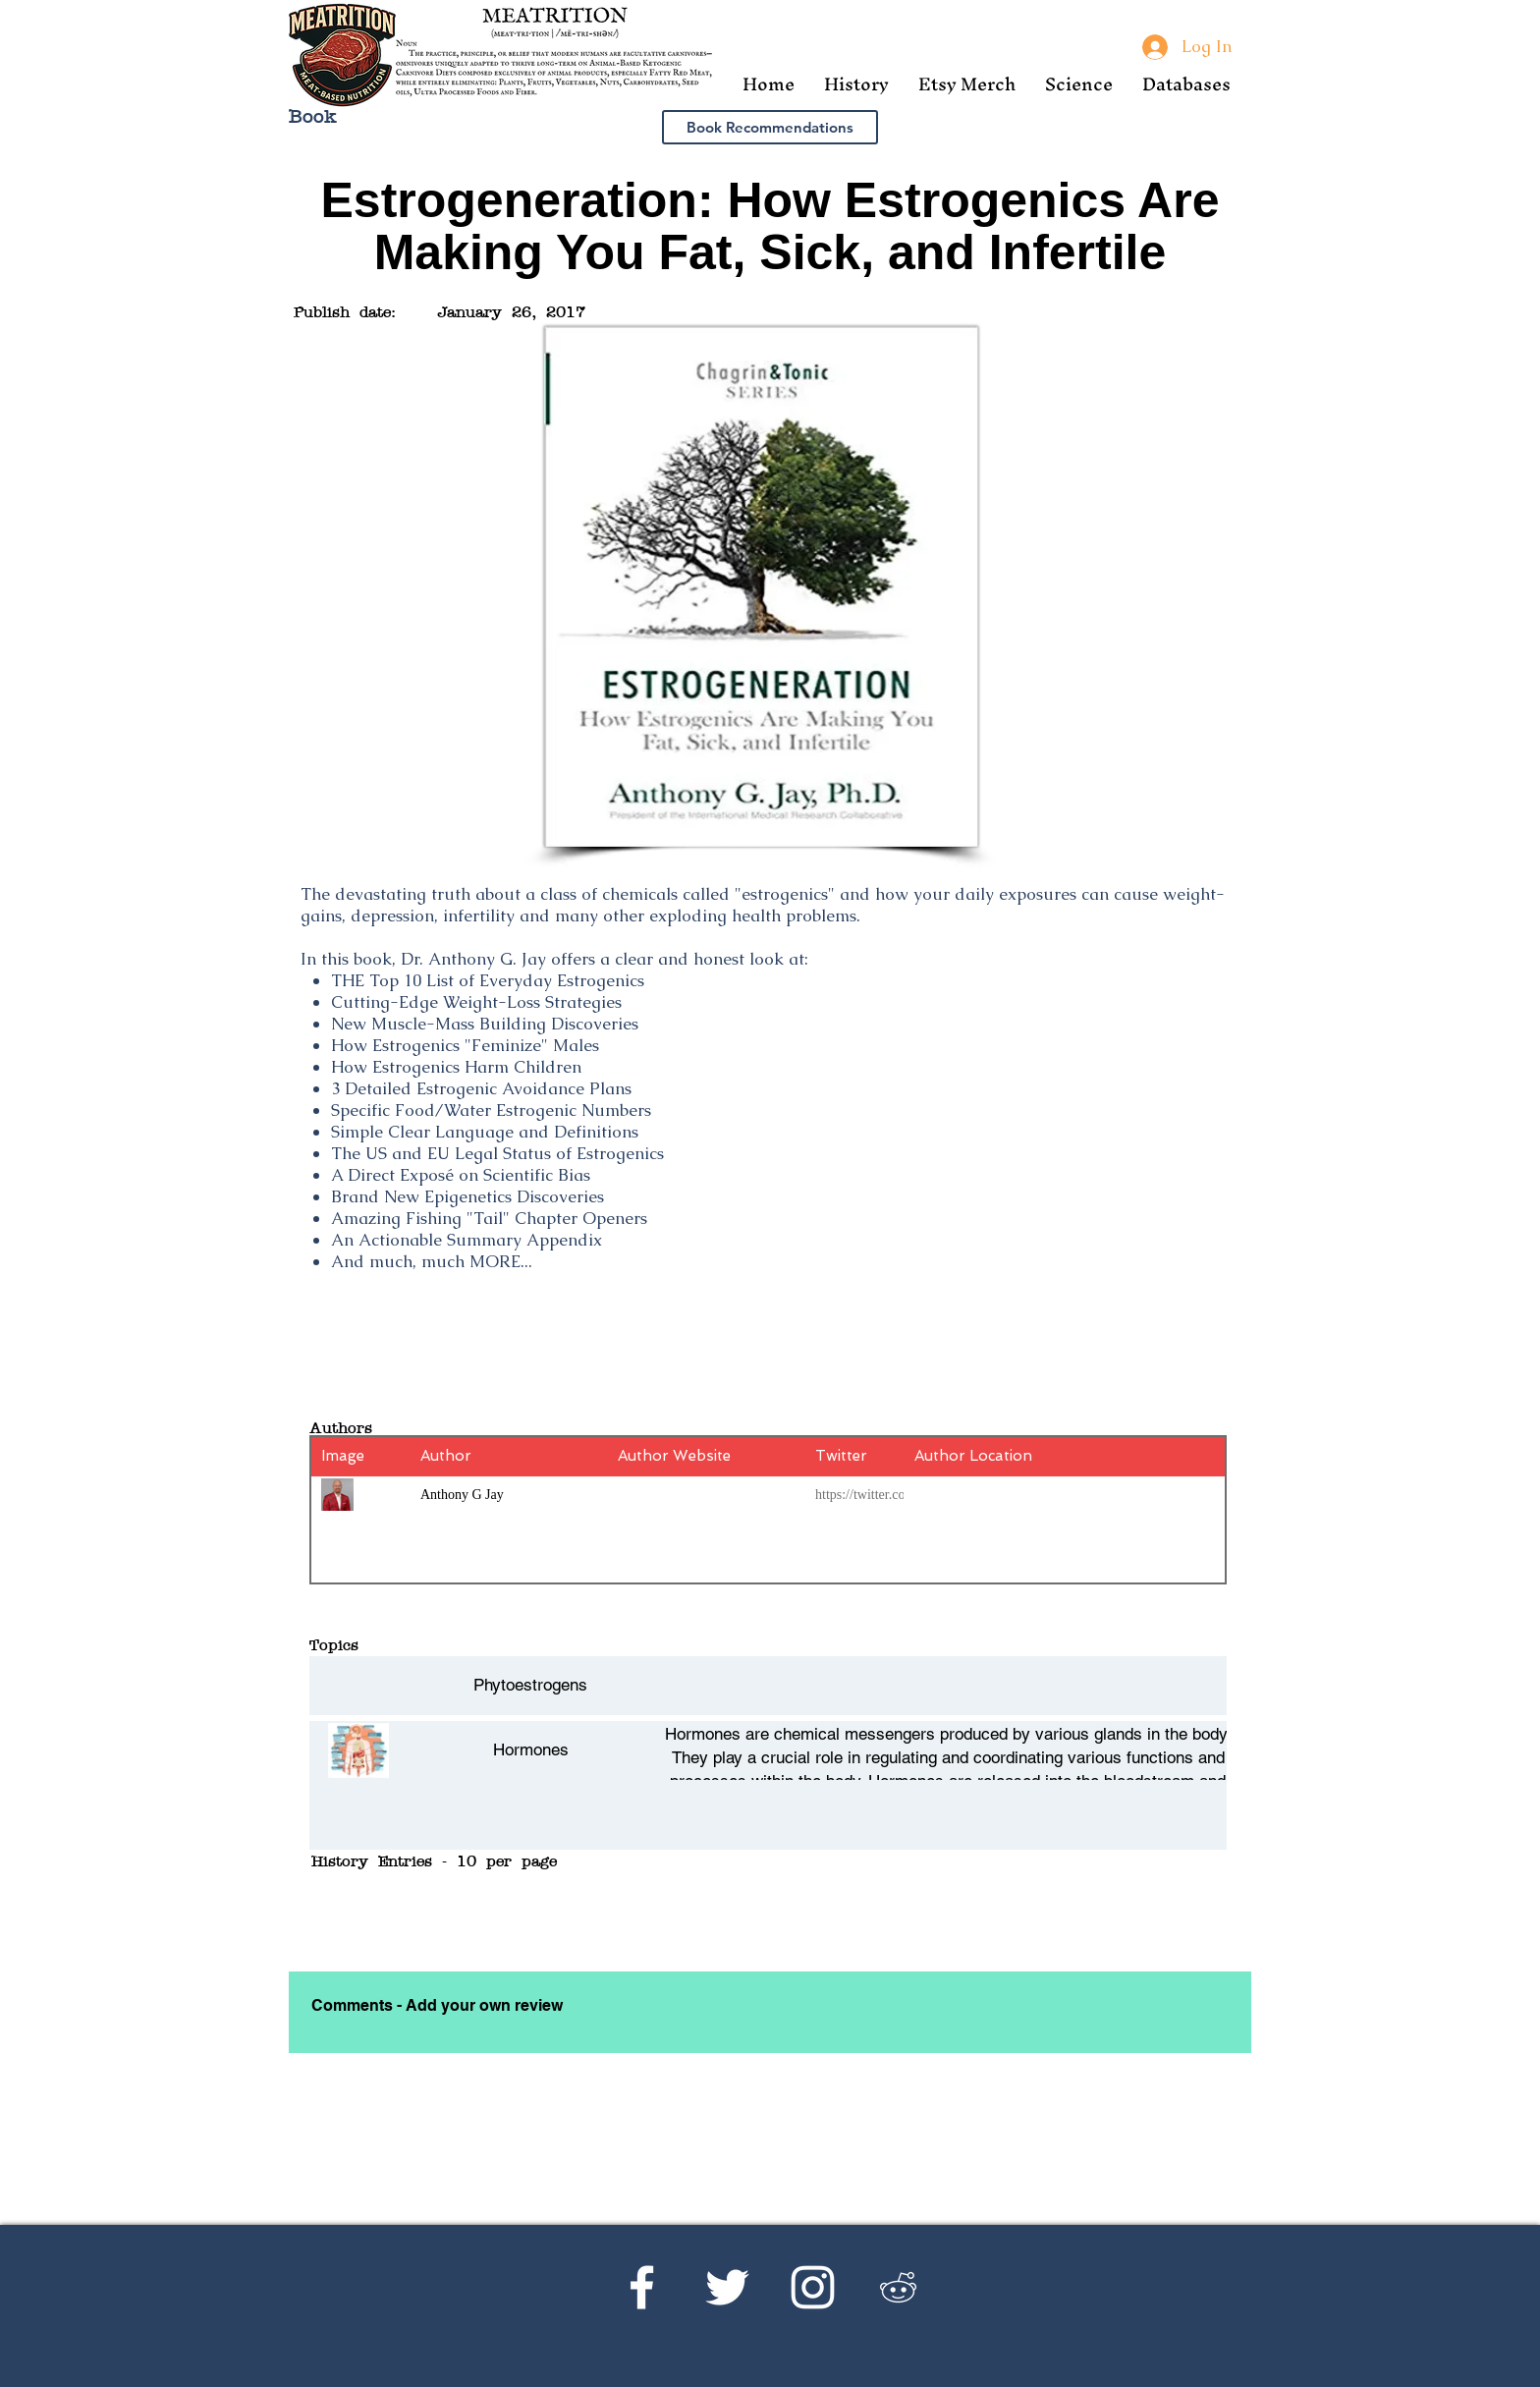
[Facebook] (642, 2287)
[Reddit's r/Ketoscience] (898, 2287)
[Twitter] (727, 2287)
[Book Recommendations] (770, 127)
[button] (856, 84)
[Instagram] (813, 2287)
